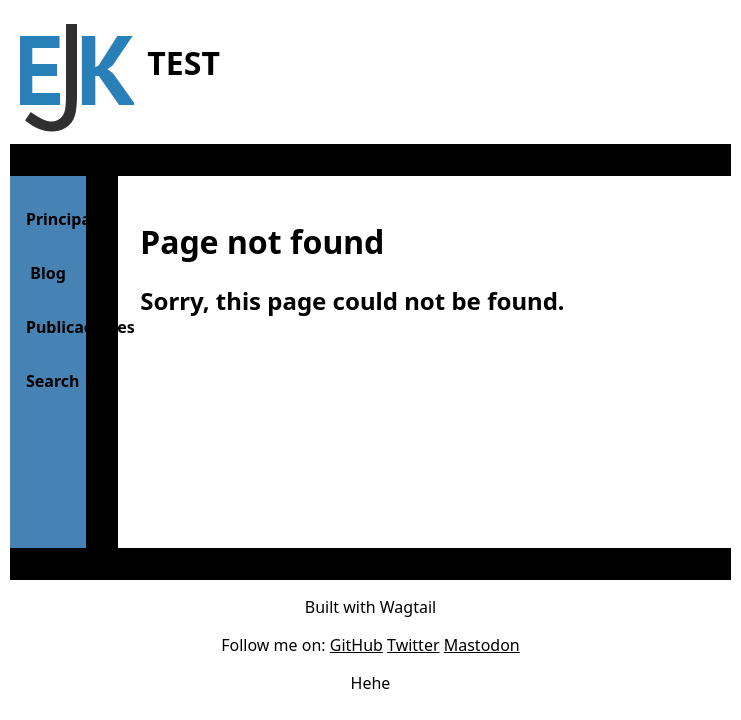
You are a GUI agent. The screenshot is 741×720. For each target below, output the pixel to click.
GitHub (356, 645)
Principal (56, 219)
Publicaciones (56, 327)
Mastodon (482, 645)
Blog (48, 273)
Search (52, 381)
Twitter (413, 645)
